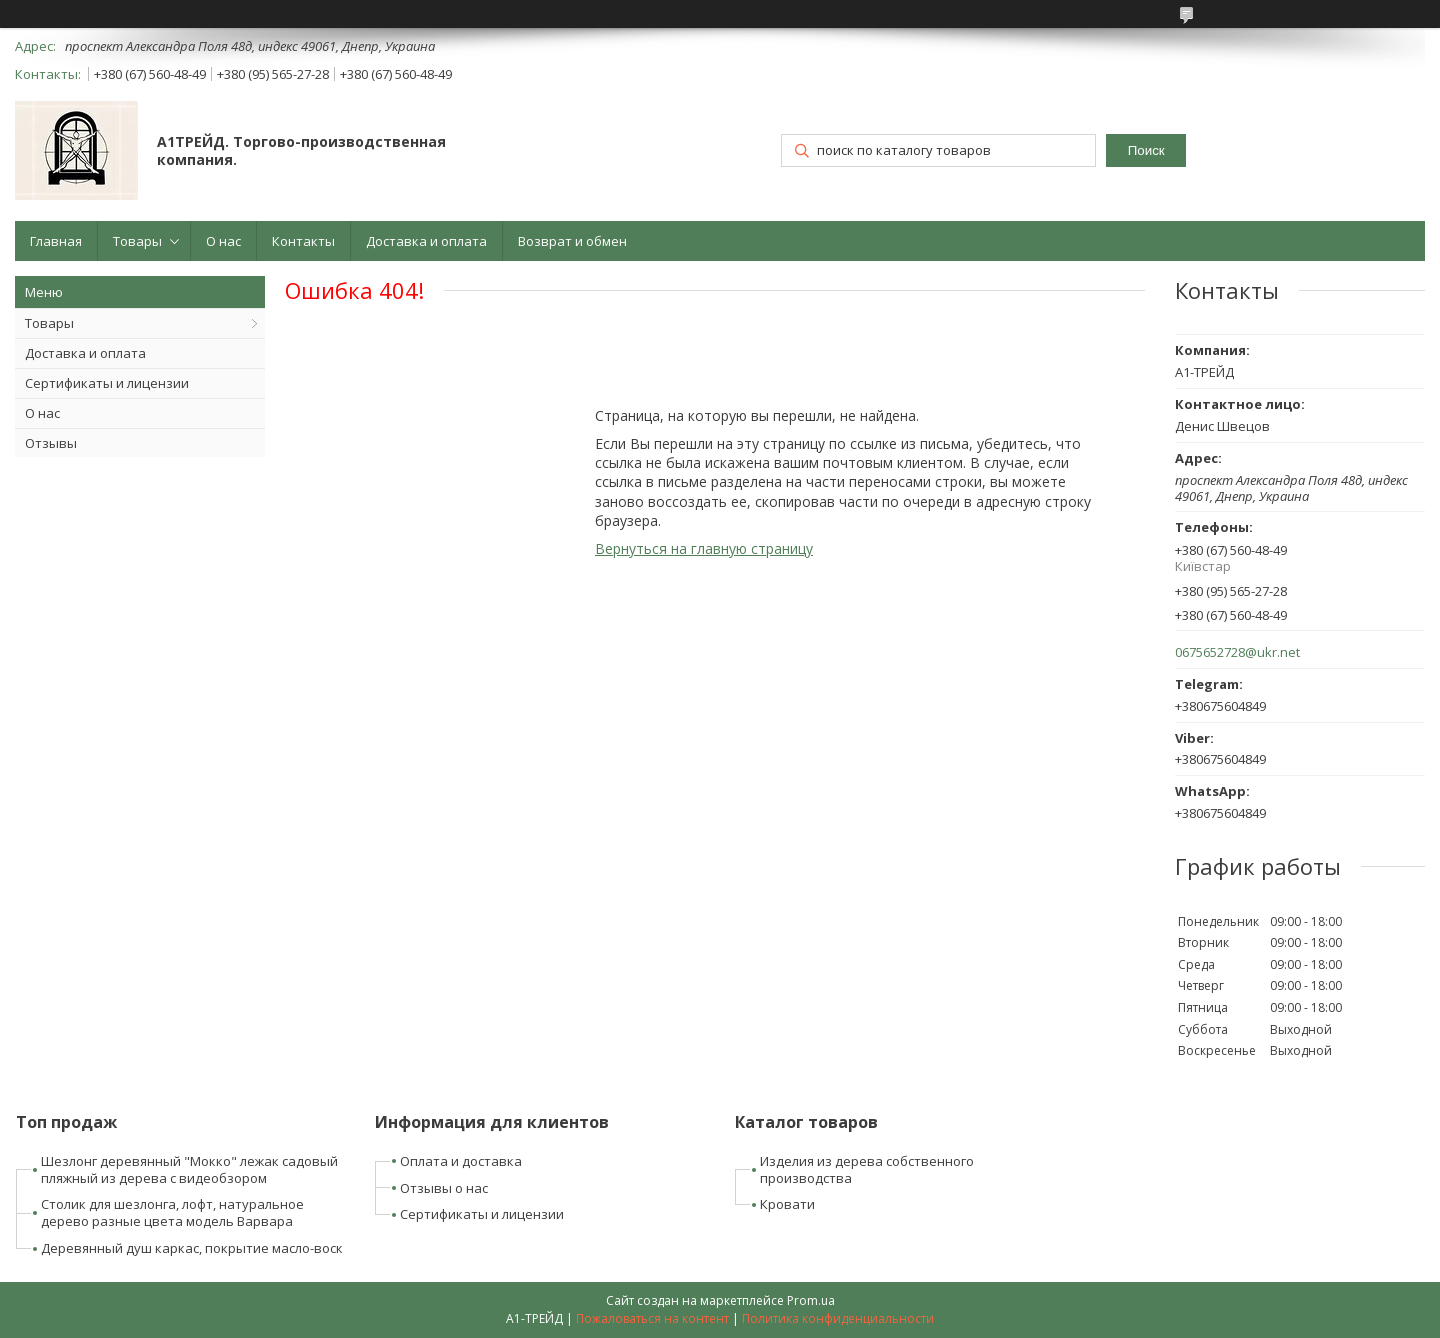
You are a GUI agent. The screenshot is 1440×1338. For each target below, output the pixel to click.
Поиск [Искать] (1146, 150)
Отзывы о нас (444, 1188)
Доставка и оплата (426, 241)
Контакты (303, 241)
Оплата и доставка (461, 1161)
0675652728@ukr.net (1237, 652)
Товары (137, 241)
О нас (223, 241)
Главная (56, 241)
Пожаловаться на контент (652, 1318)
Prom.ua (811, 1300)
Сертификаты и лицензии (107, 383)
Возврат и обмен (572, 241)
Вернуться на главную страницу (704, 548)
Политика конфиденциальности (838, 1318)
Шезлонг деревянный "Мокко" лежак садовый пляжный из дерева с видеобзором (189, 1169)
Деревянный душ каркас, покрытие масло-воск (192, 1248)
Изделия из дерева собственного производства (867, 1169)
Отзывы (51, 443)
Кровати (787, 1204)
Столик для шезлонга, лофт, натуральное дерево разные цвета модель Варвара (172, 1212)
